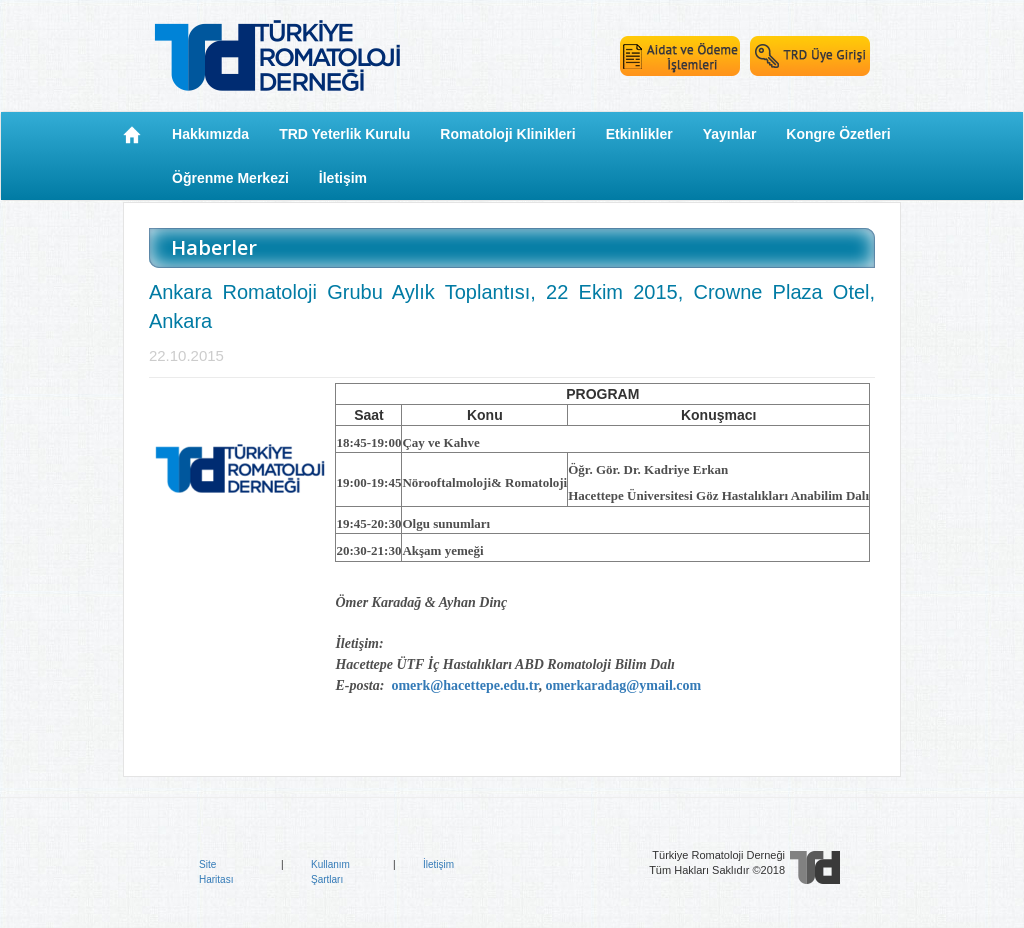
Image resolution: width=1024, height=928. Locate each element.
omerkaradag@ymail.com (623, 685)
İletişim (438, 864)
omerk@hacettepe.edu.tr (464, 685)
